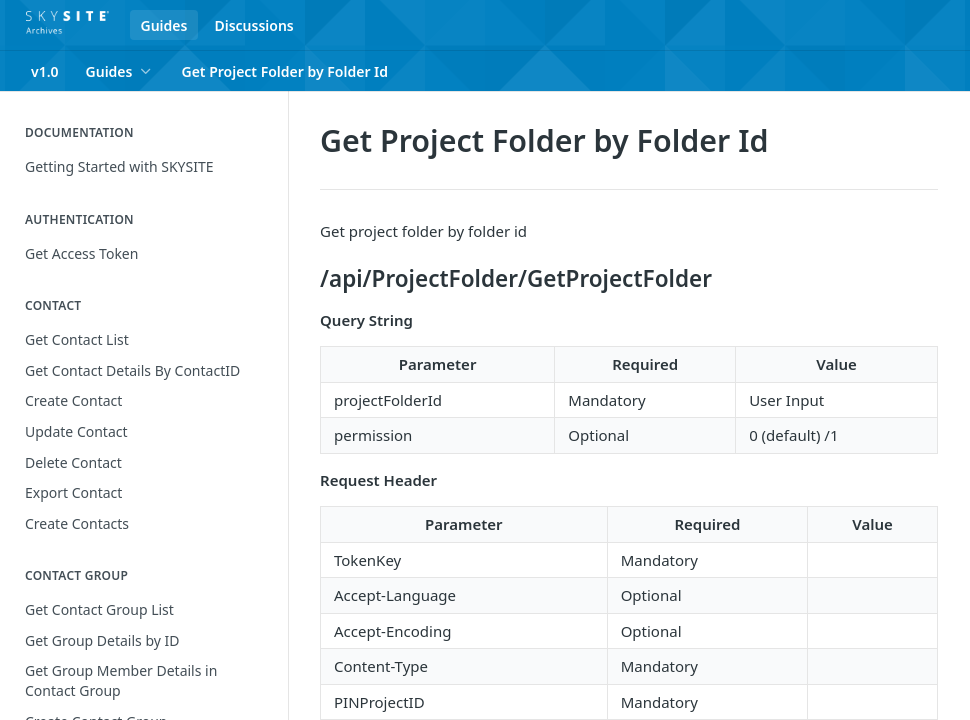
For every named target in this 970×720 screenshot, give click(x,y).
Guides (164, 25)
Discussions (253, 25)
